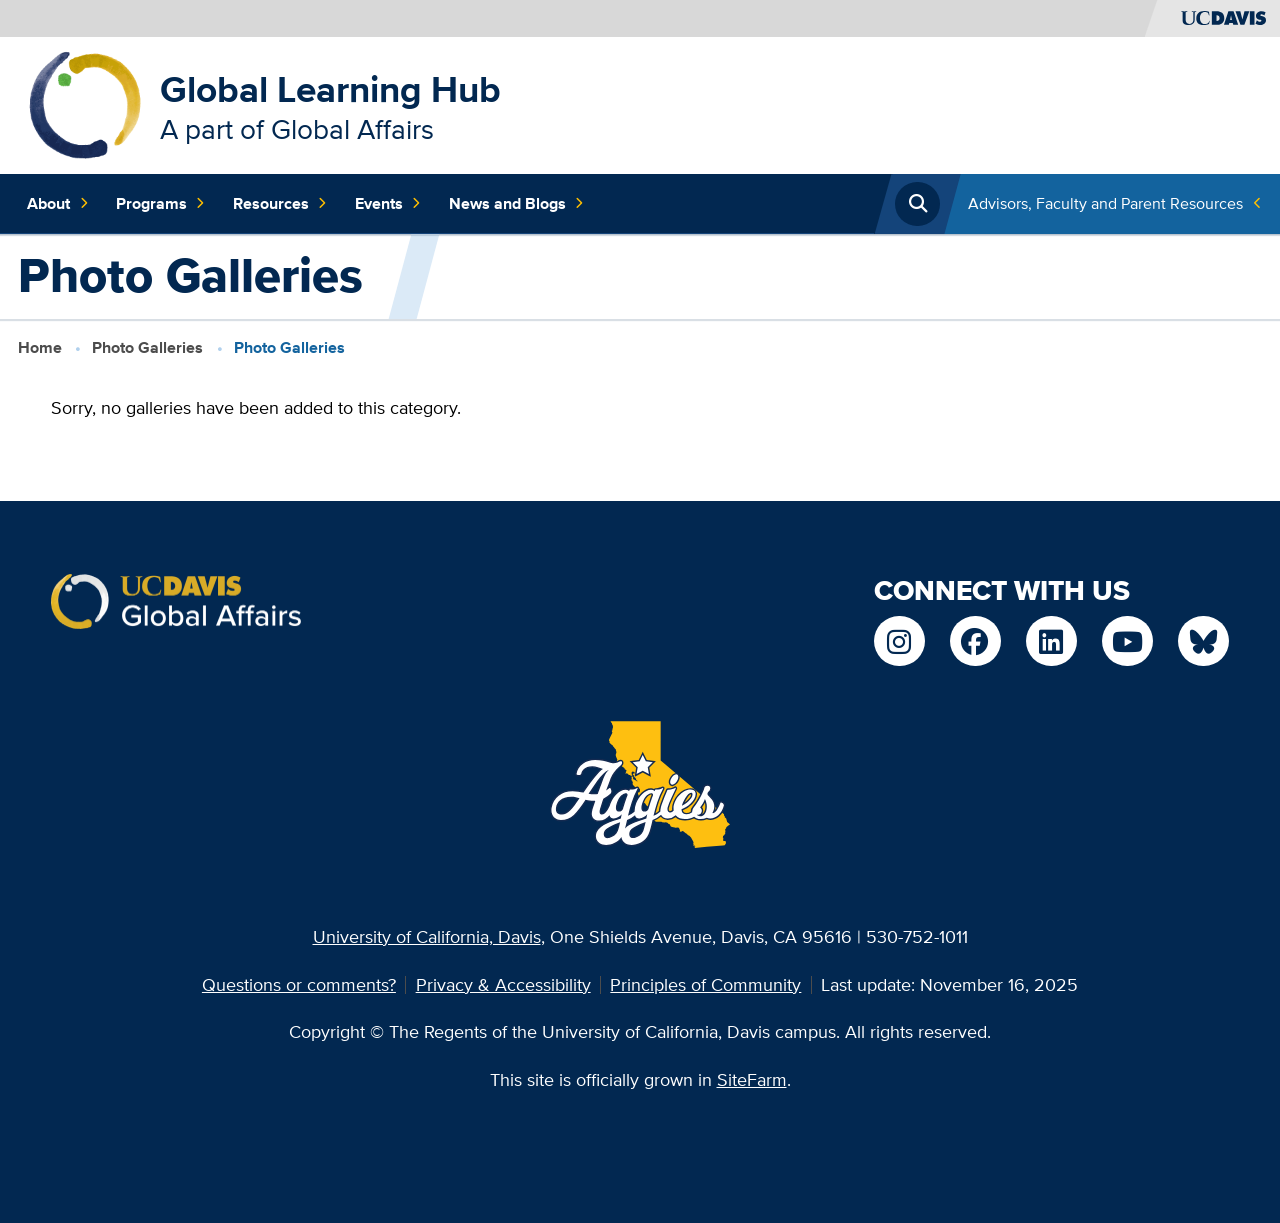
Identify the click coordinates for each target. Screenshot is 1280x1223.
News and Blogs (516, 204)
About (57, 204)
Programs (160, 204)
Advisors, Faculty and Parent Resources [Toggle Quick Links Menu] (1105, 203)
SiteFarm (752, 1079)
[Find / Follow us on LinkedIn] (1051, 641)
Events (388, 204)
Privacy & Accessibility (503, 984)
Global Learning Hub (330, 89)
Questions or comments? (299, 984)
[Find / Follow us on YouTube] (1127, 641)
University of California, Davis (427, 936)
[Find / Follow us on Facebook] (975, 641)
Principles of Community (705, 984)
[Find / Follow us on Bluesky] (1203, 641)
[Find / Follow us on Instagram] (899, 641)
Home (40, 347)
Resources (280, 204)
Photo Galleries (147, 347)
